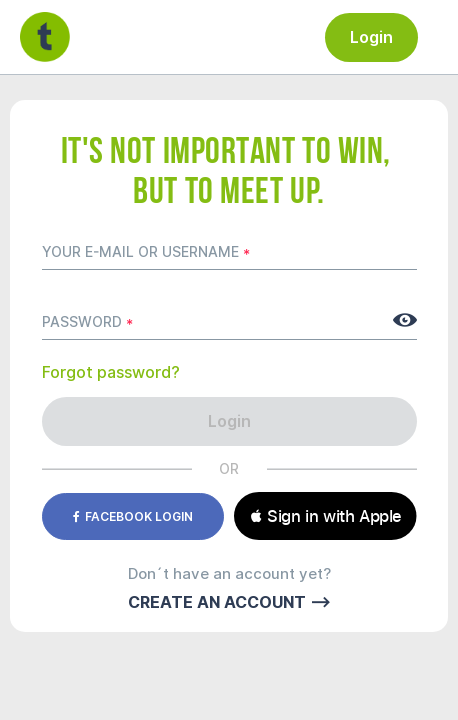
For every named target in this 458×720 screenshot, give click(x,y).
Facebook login (133, 516)
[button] (325, 516)
